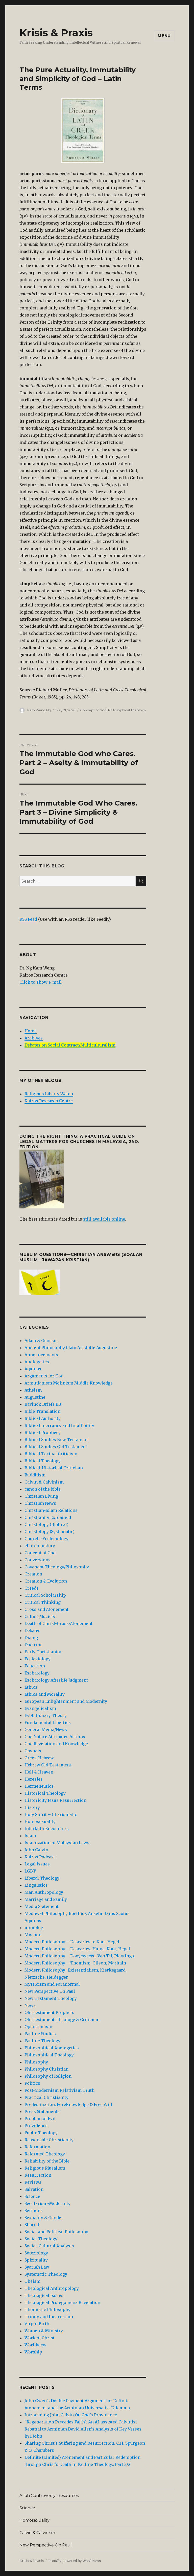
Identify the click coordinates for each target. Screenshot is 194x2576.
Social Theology (41, 2238)
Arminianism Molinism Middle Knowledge (69, 1383)
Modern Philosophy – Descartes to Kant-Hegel (72, 1941)
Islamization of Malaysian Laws (57, 1842)
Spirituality (36, 2260)
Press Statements (42, 2111)
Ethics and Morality (45, 1694)
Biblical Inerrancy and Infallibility (59, 1425)
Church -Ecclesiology (46, 1538)
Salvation (34, 2189)
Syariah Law (37, 2267)
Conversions (38, 1559)
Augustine (35, 1397)
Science (32, 2196)
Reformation (37, 2146)
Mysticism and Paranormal (52, 1984)
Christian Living (41, 1496)
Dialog (31, 1637)
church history (40, 1545)
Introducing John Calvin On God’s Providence (71, 2414)
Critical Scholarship (45, 1595)
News (30, 2005)
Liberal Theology (42, 1878)
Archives (34, 1037)
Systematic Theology (46, 2274)
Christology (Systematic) (50, 1531)
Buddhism (35, 1474)
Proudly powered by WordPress (74, 2561)
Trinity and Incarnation (49, 2316)
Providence (36, 2125)
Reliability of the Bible (47, 2161)
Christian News (40, 1503)
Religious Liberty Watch (49, 1093)
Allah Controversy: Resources (49, 2495)
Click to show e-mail (40, 982)
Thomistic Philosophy (47, 2309)
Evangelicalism (40, 1708)
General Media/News (46, 1729)
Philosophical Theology (127, 710)
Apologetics (37, 1361)
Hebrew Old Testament (48, 1764)
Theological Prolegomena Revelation (62, 2302)
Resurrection (38, 2175)
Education (35, 1665)
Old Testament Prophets (49, 2012)
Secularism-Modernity (47, 2203)
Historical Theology (45, 1793)
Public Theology (41, 2132)
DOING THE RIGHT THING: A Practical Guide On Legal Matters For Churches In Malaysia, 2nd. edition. (79, 1141)
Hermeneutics (39, 1786)
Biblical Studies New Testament (57, 1439)
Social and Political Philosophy (56, 2231)
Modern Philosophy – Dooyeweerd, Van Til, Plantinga (79, 1955)
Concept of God (93, 710)
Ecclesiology (38, 1658)
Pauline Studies (40, 2033)
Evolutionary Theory (46, 1715)
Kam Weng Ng (39, 710)
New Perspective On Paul (50, 1991)
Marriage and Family (46, 1899)
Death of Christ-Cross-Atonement (58, 1623)
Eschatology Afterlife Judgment (56, 1680)
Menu (164, 35)
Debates (32, 1630)
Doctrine (33, 1644)
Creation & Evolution (46, 1581)
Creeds (32, 1588)
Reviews (33, 2182)
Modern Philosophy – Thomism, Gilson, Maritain (75, 1962)
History (32, 1807)
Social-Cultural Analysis (49, 2245)
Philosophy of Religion (48, 2076)
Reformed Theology (45, 2153)
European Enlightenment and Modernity (66, 1701)
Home (31, 1030)
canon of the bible (43, 1489)
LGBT (30, 1871)
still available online (104, 1219)
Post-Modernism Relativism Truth (59, 2090)
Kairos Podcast (40, 1856)
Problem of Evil (40, 2118)
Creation (33, 1573)
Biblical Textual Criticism (51, 1453)
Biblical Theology (43, 1460)
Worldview (35, 2344)
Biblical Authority (43, 1418)
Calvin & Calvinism (44, 1482)
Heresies (34, 1779)
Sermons (34, 2210)
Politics (32, 2083)
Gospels (33, 1750)
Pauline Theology (42, 2040)
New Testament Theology (51, 1998)
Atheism (33, 1390)
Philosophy (36, 2061)
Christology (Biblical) (46, 1524)
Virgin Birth (37, 2323)
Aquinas (33, 1368)
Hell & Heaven (39, 1772)
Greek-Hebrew (39, 1757)
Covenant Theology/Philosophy (57, 1566)
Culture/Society (40, 1616)
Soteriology (36, 2252)
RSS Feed (28, 919)
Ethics (31, 1687)
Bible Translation (42, 1411)
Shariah (32, 2224)
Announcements (41, 1354)
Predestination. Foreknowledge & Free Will (68, 2104)
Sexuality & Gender (44, 2217)
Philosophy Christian (46, 2069)
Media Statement (42, 1906)
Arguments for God (44, 1375)
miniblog (34, 1927)
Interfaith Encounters (47, 1828)
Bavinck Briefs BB (43, 1404)
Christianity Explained (48, 1517)
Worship (33, 2351)
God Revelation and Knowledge (56, 1743)
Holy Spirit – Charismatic (51, 1814)
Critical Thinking (43, 1602)
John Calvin (36, 1849)
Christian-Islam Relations (51, 1510)
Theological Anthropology (52, 2288)
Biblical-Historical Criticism (54, 1467)
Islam (30, 1835)
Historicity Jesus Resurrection (55, 1800)
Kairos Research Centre (49, 1100)
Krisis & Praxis (56, 33)
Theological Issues (44, 2295)
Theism (32, 2281)
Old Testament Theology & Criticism (62, 2019)
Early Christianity (43, 1651)
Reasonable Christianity (49, 2139)
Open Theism (38, 2026)
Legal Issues (37, 1863)
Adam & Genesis (41, 1340)
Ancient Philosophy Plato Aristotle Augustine (71, 1347)
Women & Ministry (44, 2330)
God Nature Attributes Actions (55, 1736)
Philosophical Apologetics (52, 2047)
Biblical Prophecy (43, 1432)
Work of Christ (40, 2337)
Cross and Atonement (46, 1609)
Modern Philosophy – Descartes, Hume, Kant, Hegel (77, 1948)
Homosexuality (40, 1821)
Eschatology (37, 1672)
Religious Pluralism (45, 2168)
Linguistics (36, 1885)
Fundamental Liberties (48, 1722)
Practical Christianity (46, 2097)
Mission (33, 1934)
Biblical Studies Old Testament (56, 1446)
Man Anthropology (44, 1892)
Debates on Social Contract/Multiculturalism (70, 1045)
